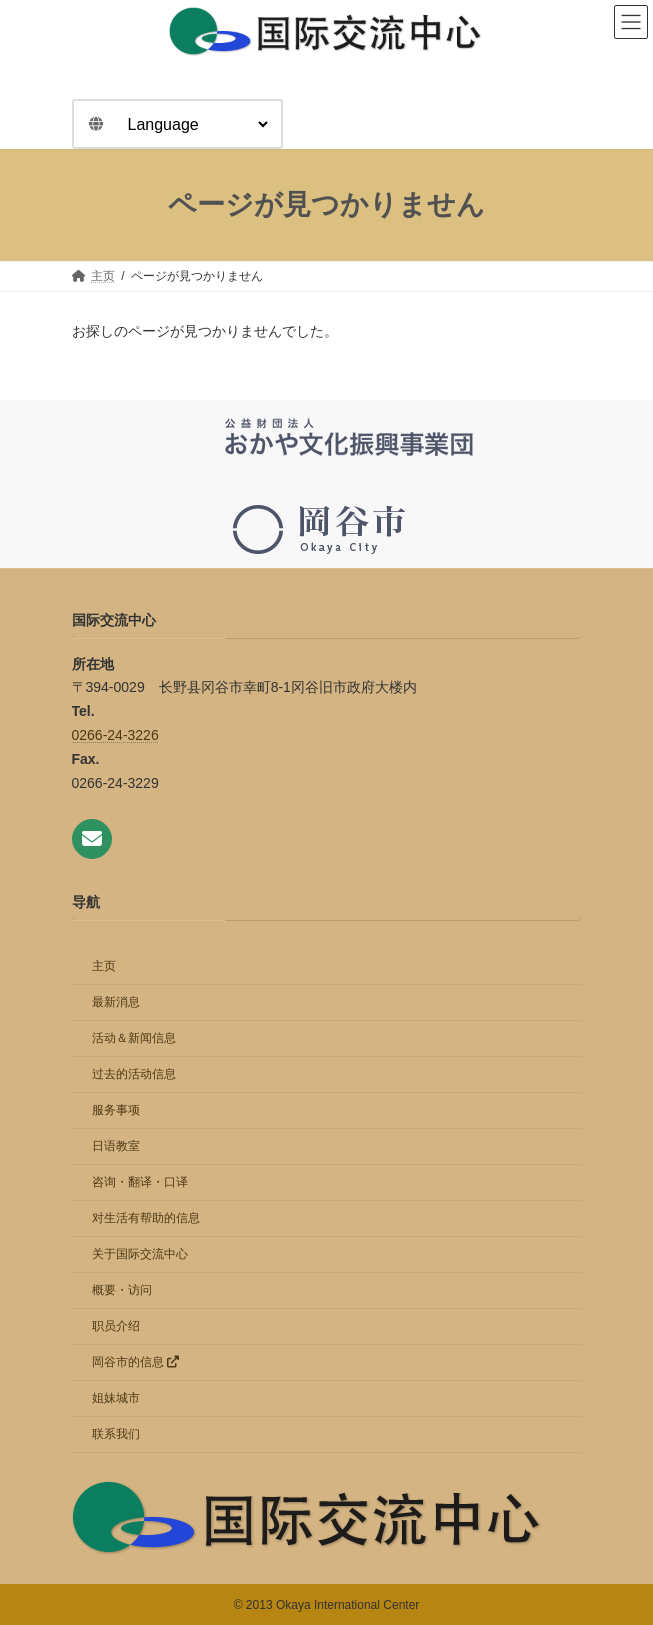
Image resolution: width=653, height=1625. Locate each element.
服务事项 (116, 1109)
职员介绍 (116, 1325)
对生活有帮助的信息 (146, 1217)
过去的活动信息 (134, 1073)
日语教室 (116, 1145)
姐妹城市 (116, 1397)
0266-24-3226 (115, 735)
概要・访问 (122, 1289)
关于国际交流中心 (140, 1253)
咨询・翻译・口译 (140, 1181)
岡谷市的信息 (135, 1361)
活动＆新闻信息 (134, 1037)
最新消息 (116, 1001)
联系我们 (116, 1433)
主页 (104, 965)
